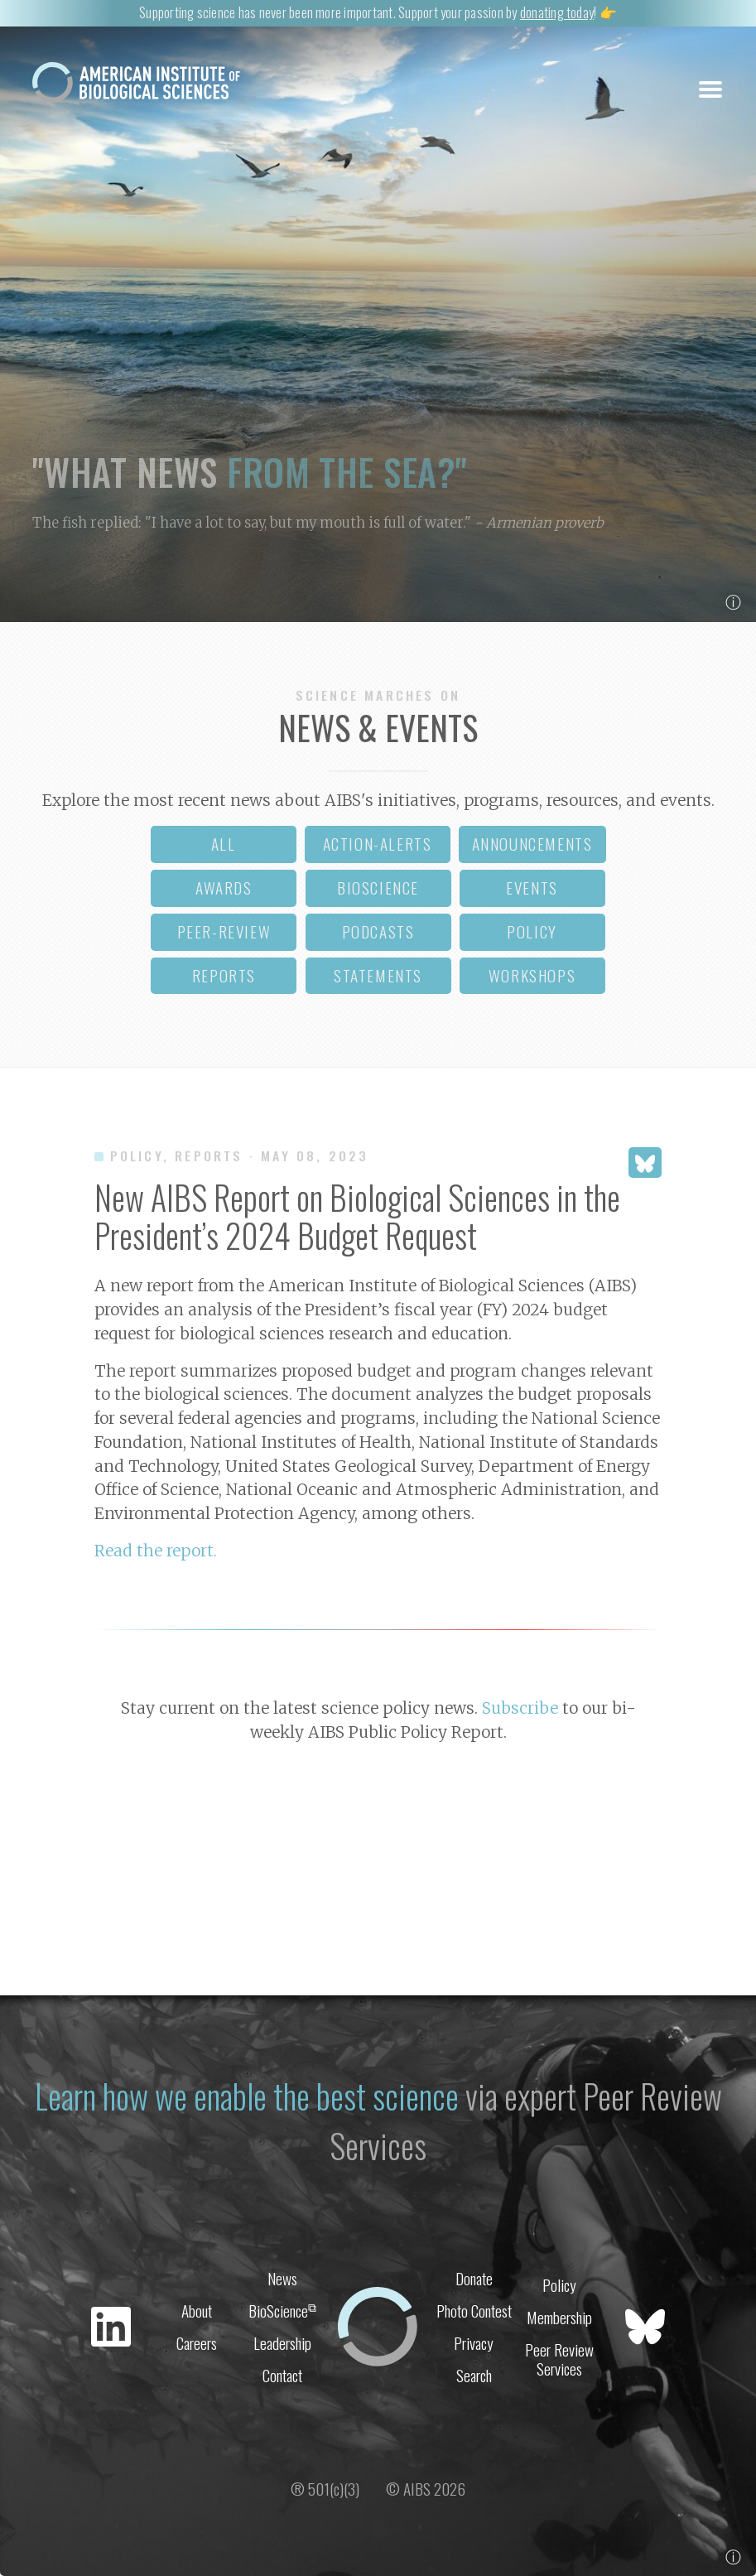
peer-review (224, 931)
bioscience (378, 888)
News (282, 2278)
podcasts (378, 931)
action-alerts (377, 844)
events (532, 888)
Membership (559, 2317)
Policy (559, 2285)
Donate (474, 2278)
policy (532, 931)
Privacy (474, 2343)
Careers (196, 2343)
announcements (532, 844)
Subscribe (520, 1708)
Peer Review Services (559, 2359)
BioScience (282, 2311)
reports (224, 975)
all (223, 844)
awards (224, 888)
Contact (282, 2375)
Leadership (282, 2343)
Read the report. (155, 1551)
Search (474, 2375)
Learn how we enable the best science (247, 2095)
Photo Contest (474, 2311)
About (196, 2311)
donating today (557, 12)
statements (378, 975)
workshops (532, 975)
